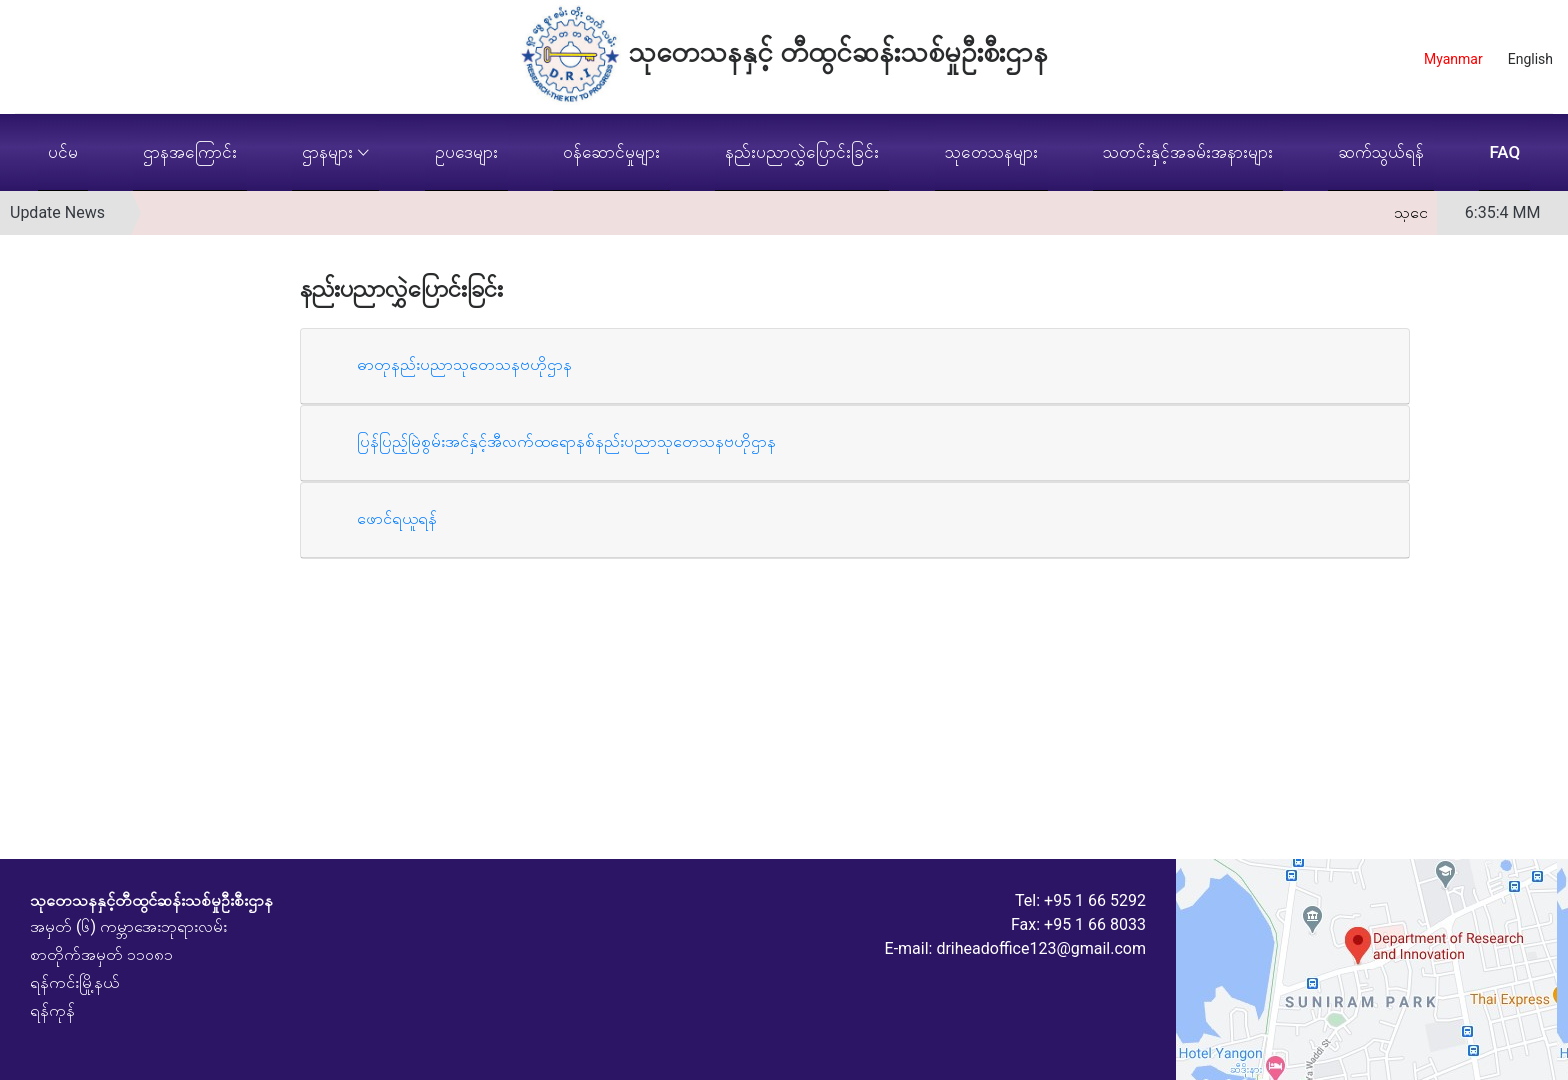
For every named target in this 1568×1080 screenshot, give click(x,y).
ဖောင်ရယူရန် (397, 518)
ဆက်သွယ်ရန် (1381, 152)
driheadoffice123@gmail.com (1041, 948)
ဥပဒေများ (466, 152)
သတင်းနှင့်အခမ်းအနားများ (1188, 152)
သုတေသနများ (991, 152)
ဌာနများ (327, 152)
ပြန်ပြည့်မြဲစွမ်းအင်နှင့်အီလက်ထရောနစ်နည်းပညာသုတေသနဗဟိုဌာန (566, 441)
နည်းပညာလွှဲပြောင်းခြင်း (802, 152)
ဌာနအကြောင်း (190, 152)
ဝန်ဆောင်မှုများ (611, 152)
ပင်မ (63, 152)
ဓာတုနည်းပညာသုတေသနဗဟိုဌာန (464, 364)
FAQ (1504, 152)
